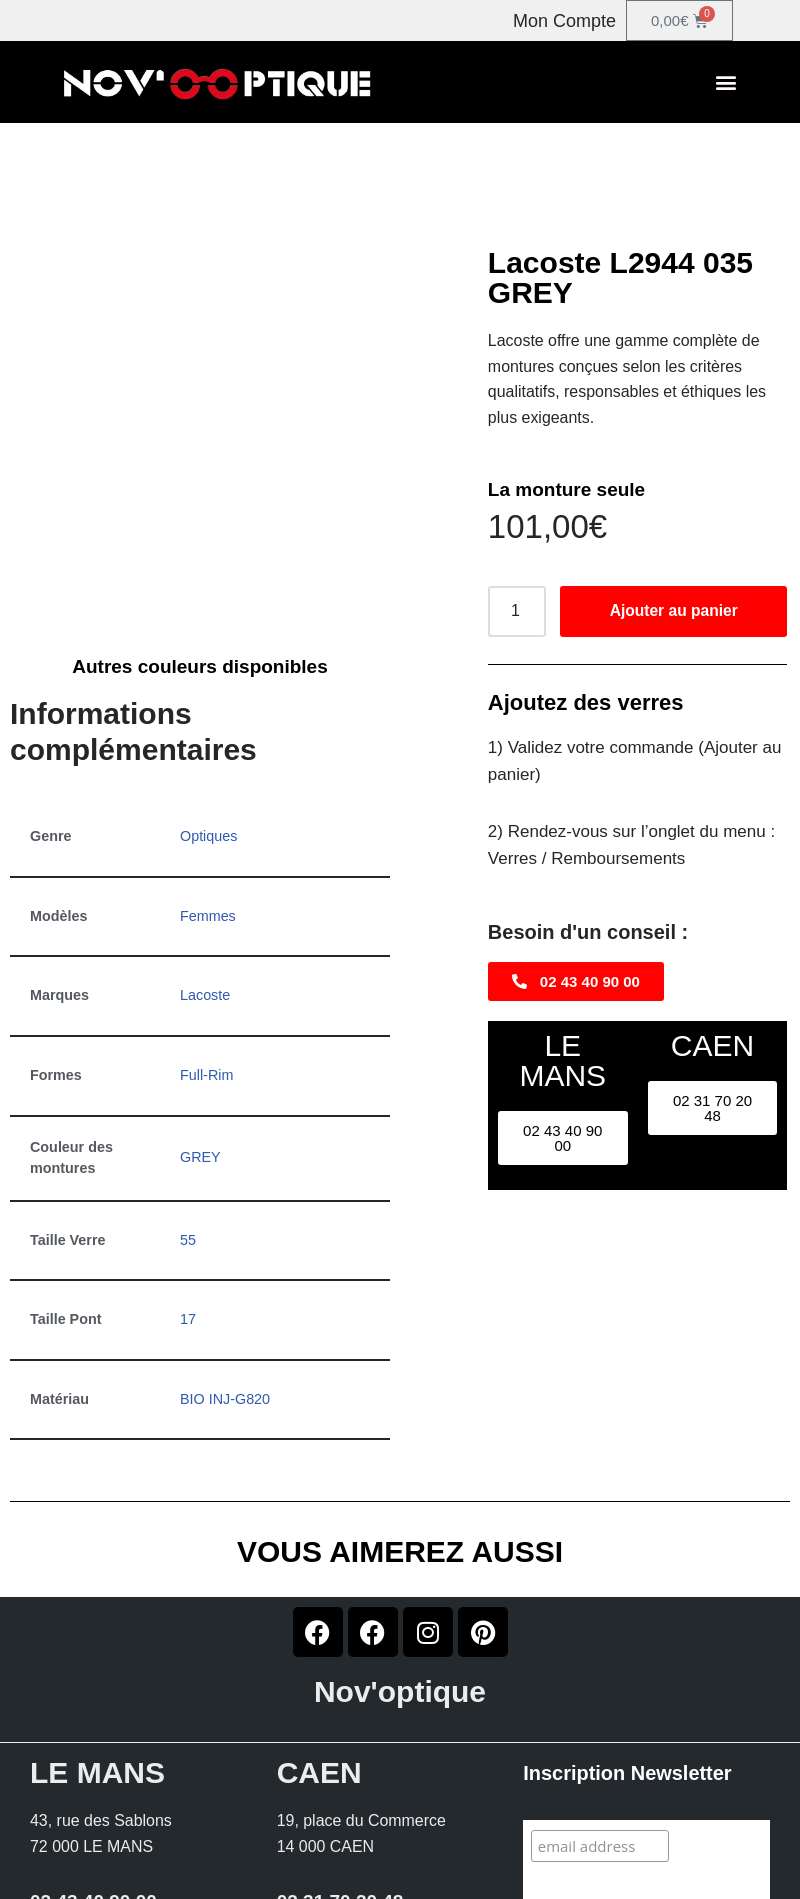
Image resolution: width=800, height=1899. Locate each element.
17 (188, 1145)
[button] (725, 82)
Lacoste (205, 821)
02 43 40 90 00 (93, 1727)
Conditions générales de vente (662, 1891)
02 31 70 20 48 (340, 1727)
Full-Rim (207, 901)
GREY (200, 983)
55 (188, 1065)
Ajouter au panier (674, 611)
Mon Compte (564, 21)
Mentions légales (440, 1891)
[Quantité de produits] (517, 612)
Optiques (209, 662)
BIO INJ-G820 (225, 1225)
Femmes (208, 741)
